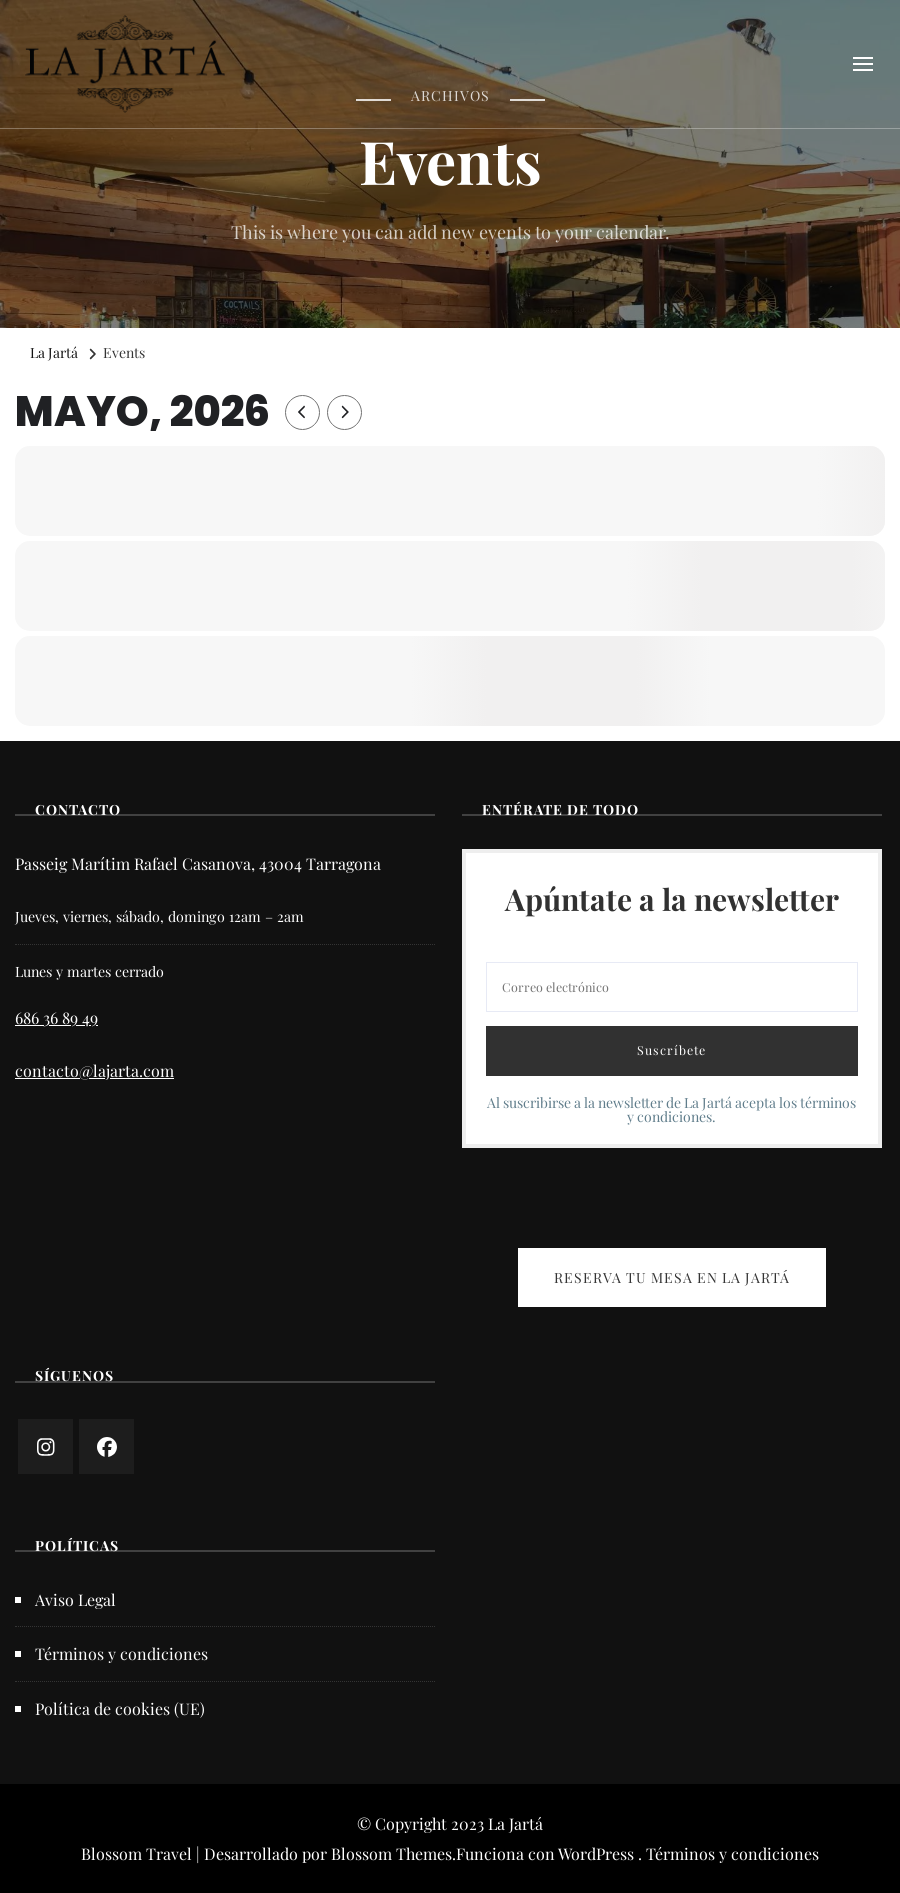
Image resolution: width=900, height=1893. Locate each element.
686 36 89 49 (56, 1017)
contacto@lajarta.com (94, 1070)
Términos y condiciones (121, 1653)
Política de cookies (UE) (120, 1708)
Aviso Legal (75, 1599)
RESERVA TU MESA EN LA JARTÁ (672, 1277)
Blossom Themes (391, 1853)
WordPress (596, 1853)
